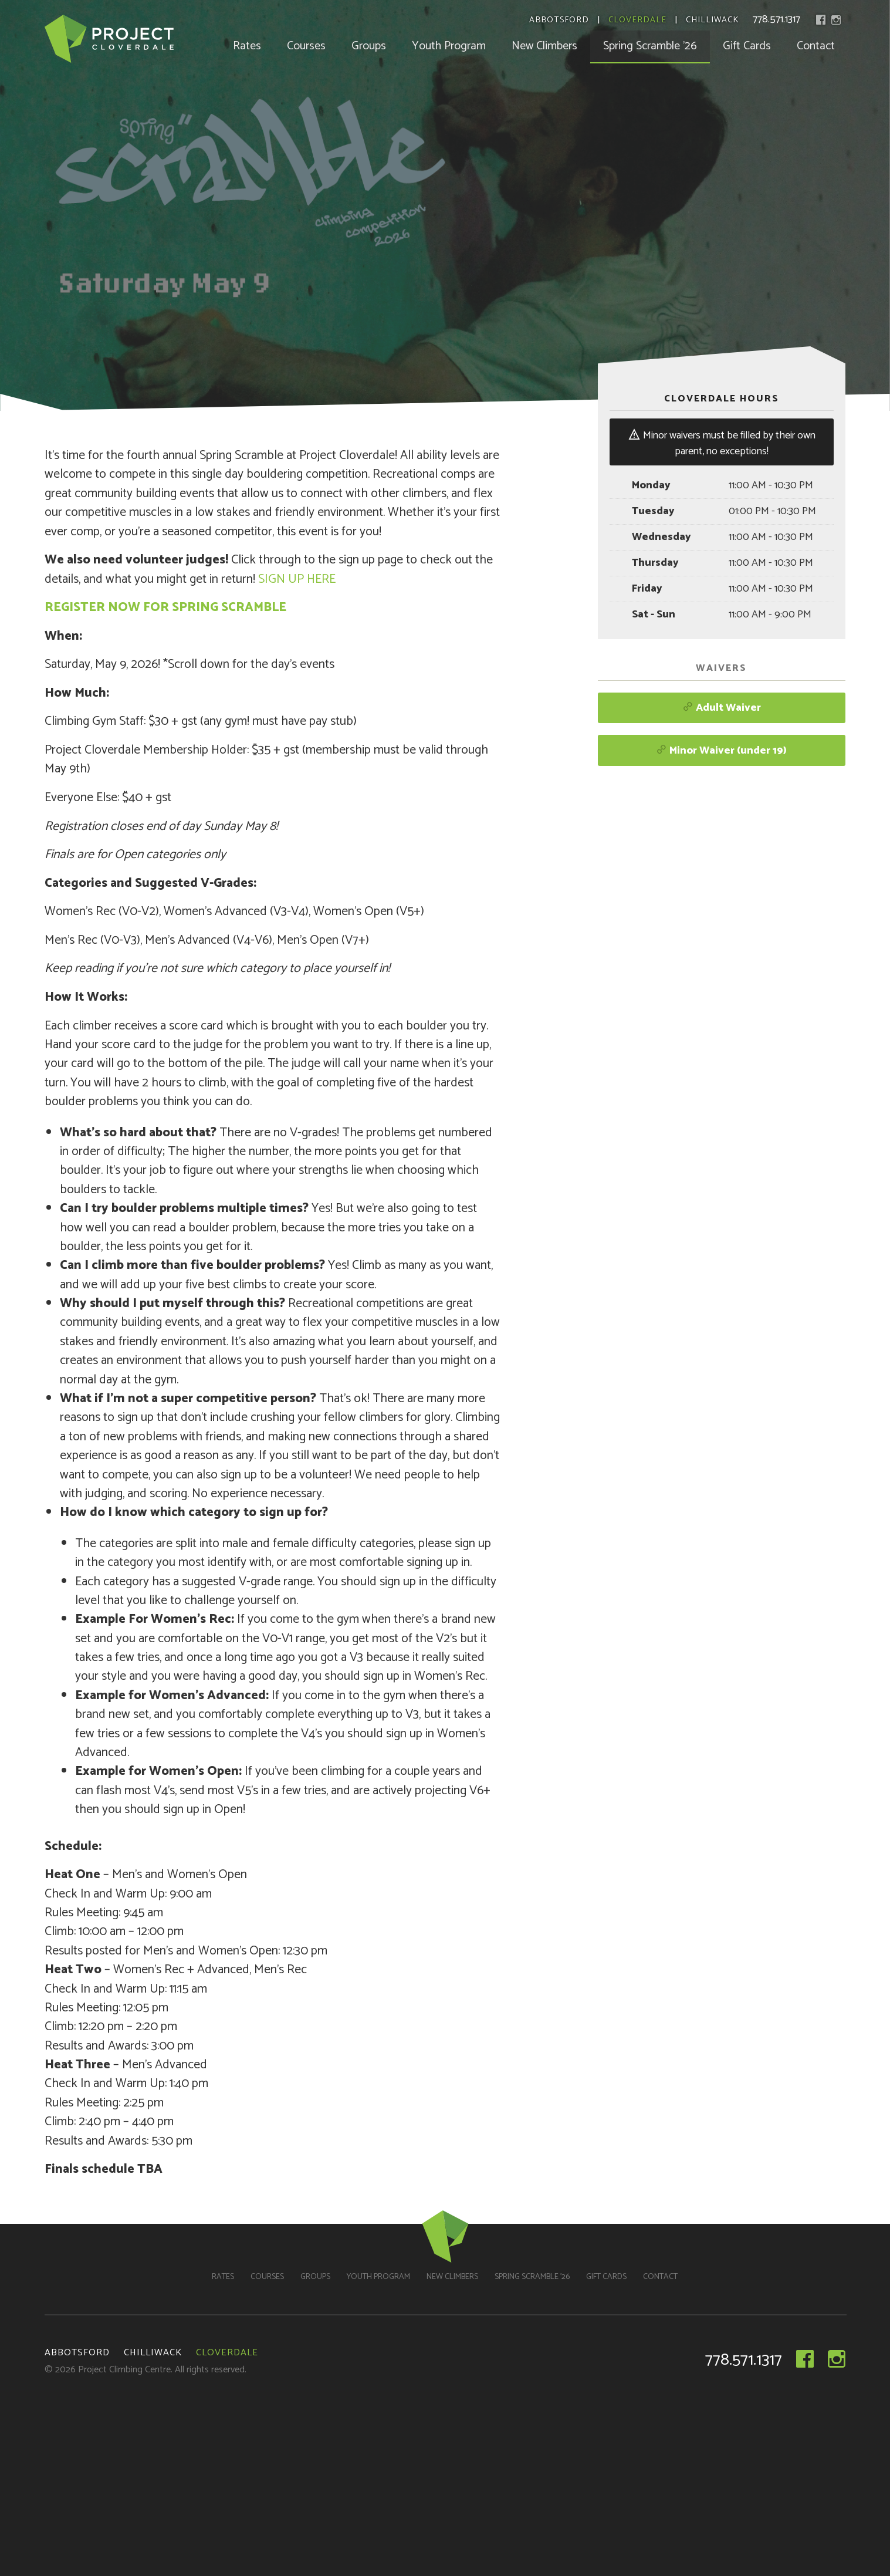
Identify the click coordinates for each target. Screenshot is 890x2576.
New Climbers (544, 46)
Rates (247, 46)
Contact (816, 46)
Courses (306, 46)
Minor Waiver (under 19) (721, 750)
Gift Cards (747, 46)
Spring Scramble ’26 (650, 46)
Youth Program (449, 46)
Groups (368, 46)
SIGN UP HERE (297, 579)
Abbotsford (559, 20)
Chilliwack (712, 20)
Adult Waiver (721, 708)
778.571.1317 (776, 19)
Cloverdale (637, 20)
